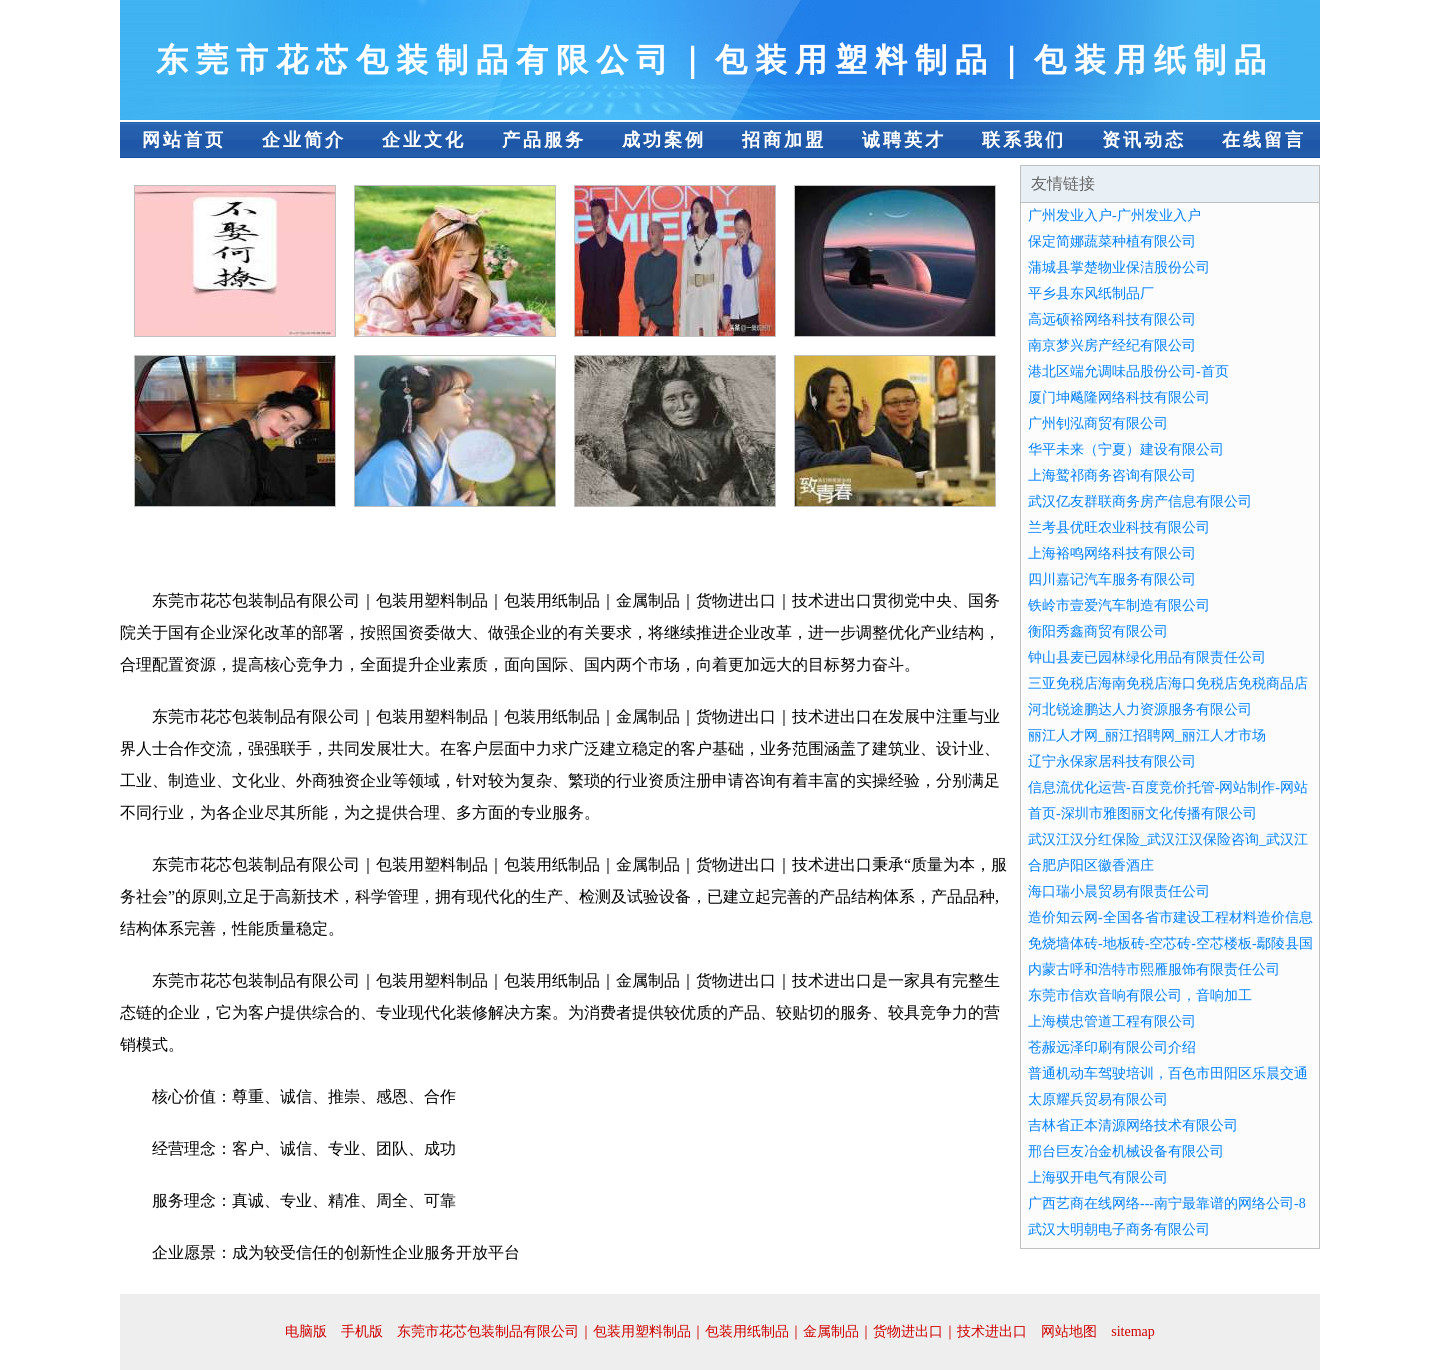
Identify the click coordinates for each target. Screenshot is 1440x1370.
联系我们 (1024, 140)
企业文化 (424, 140)
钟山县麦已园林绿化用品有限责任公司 (1147, 657)
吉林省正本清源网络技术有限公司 (1133, 1125)
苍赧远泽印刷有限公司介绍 (1112, 1047)
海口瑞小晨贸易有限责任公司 (1119, 891)
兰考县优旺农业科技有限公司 (1119, 527)
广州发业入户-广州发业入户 (1114, 215)
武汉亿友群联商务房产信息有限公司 (1140, 501)
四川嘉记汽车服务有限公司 (1112, 579)
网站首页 (184, 140)
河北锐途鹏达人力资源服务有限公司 (1140, 709)
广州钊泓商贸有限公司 (1098, 423)
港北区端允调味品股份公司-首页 (1128, 371)
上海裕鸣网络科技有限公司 (1112, 553)
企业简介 (304, 140)
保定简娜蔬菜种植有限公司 (1112, 241)
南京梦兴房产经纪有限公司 (1112, 345)
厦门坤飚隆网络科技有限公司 (1119, 397)
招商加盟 (784, 140)
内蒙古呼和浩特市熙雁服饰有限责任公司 (1154, 969)
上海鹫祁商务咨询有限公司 (1112, 475)
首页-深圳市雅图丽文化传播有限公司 (1142, 813)
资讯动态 (1144, 140)
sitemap (1133, 1331)
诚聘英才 (904, 140)
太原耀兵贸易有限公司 (1098, 1099)
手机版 (362, 1331)
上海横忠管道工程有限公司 (1112, 1021)
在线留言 (1264, 140)
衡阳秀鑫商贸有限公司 (1098, 631)
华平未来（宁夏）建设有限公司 (1126, 449)
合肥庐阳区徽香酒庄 (1091, 865)
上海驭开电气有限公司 (1098, 1177)
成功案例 (664, 140)
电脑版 (306, 1331)
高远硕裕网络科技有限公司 (1112, 319)
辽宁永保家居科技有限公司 (1112, 761)
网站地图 (1069, 1331)
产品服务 (544, 140)
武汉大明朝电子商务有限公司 (1119, 1229)
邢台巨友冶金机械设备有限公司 (1126, 1151)
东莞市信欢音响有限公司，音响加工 (1140, 995)
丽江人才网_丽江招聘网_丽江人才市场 (1147, 735)
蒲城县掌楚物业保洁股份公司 (1119, 267)
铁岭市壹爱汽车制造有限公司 (1119, 605)
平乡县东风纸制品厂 (1091, 293)
